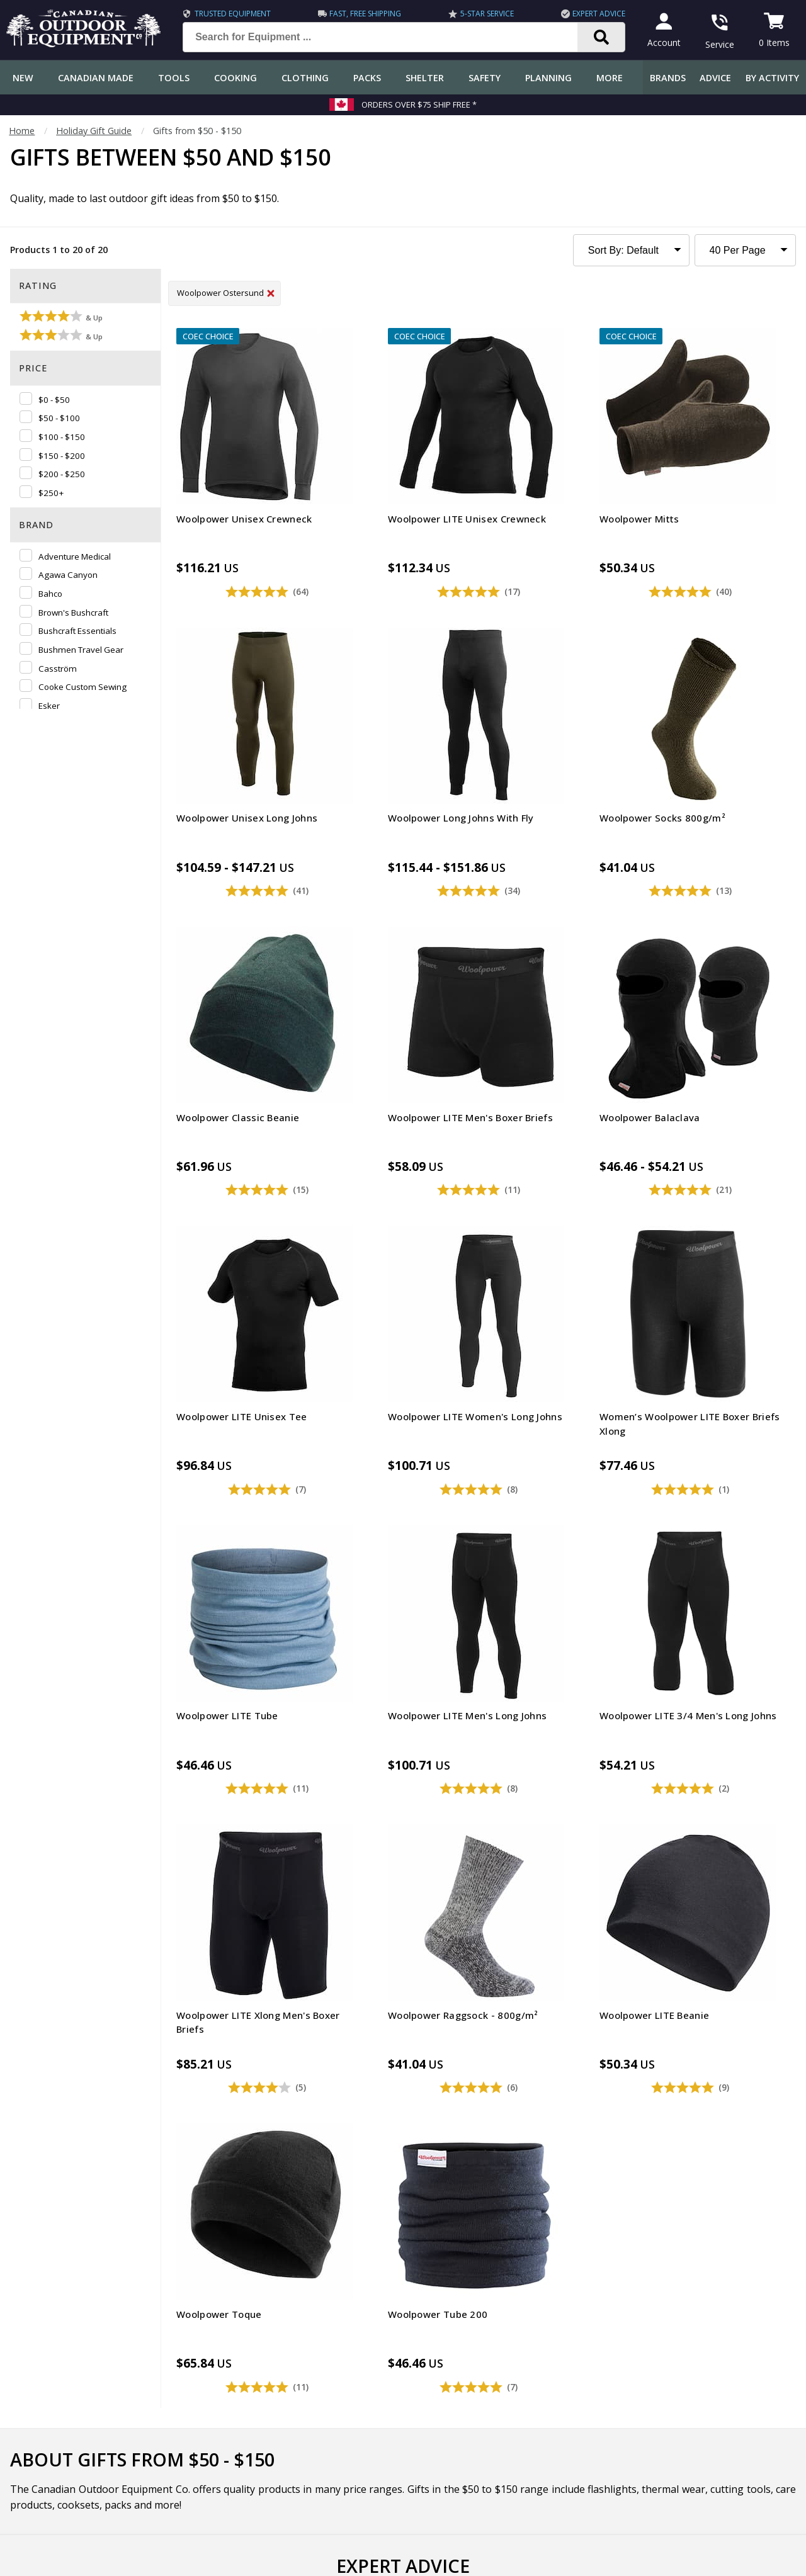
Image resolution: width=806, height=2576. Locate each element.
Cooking (235, 78)
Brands (668, 78)
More (609, 78)
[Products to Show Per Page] (745, 250)
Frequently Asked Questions (64, 2297)
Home (22, 131)
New (23, 78)
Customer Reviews (44, 2448)
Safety (484, 78)
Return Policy (33, 2398)
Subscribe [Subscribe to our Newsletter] (581, 2177)
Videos (261, 2423)
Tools (174, 78)
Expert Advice (593, 13)
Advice (715, 78)
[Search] (595, 37)
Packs (367, 78)
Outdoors (267, 2398)
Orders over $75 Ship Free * (419, 104)
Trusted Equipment (233, 13)
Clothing (305, 78)
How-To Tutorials (284, 2372)
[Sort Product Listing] (631, 250)
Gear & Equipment (285, 2322)
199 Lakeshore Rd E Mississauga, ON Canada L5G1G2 (613, 2457)
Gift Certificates (38, 2423)
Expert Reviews (279, 2347)
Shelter (425, 78)
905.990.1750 (688, 2471)
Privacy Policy (467, 2207)
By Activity (772, 78)
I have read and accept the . (411, 2207)
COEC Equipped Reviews (298, 2297)
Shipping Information (49, 2347)
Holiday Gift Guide (94, 131)
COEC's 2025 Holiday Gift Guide (248, 1952)
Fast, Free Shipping (363, 13)
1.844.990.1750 (578, 2471)
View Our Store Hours (551, 2493)
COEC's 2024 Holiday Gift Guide (519, 1952)
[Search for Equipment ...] (387, 37)
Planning (548, 78)
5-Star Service (483, 13)
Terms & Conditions (676, 2557)
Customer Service (42, 2322)
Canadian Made (95, 78)
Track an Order (37, 2372)
